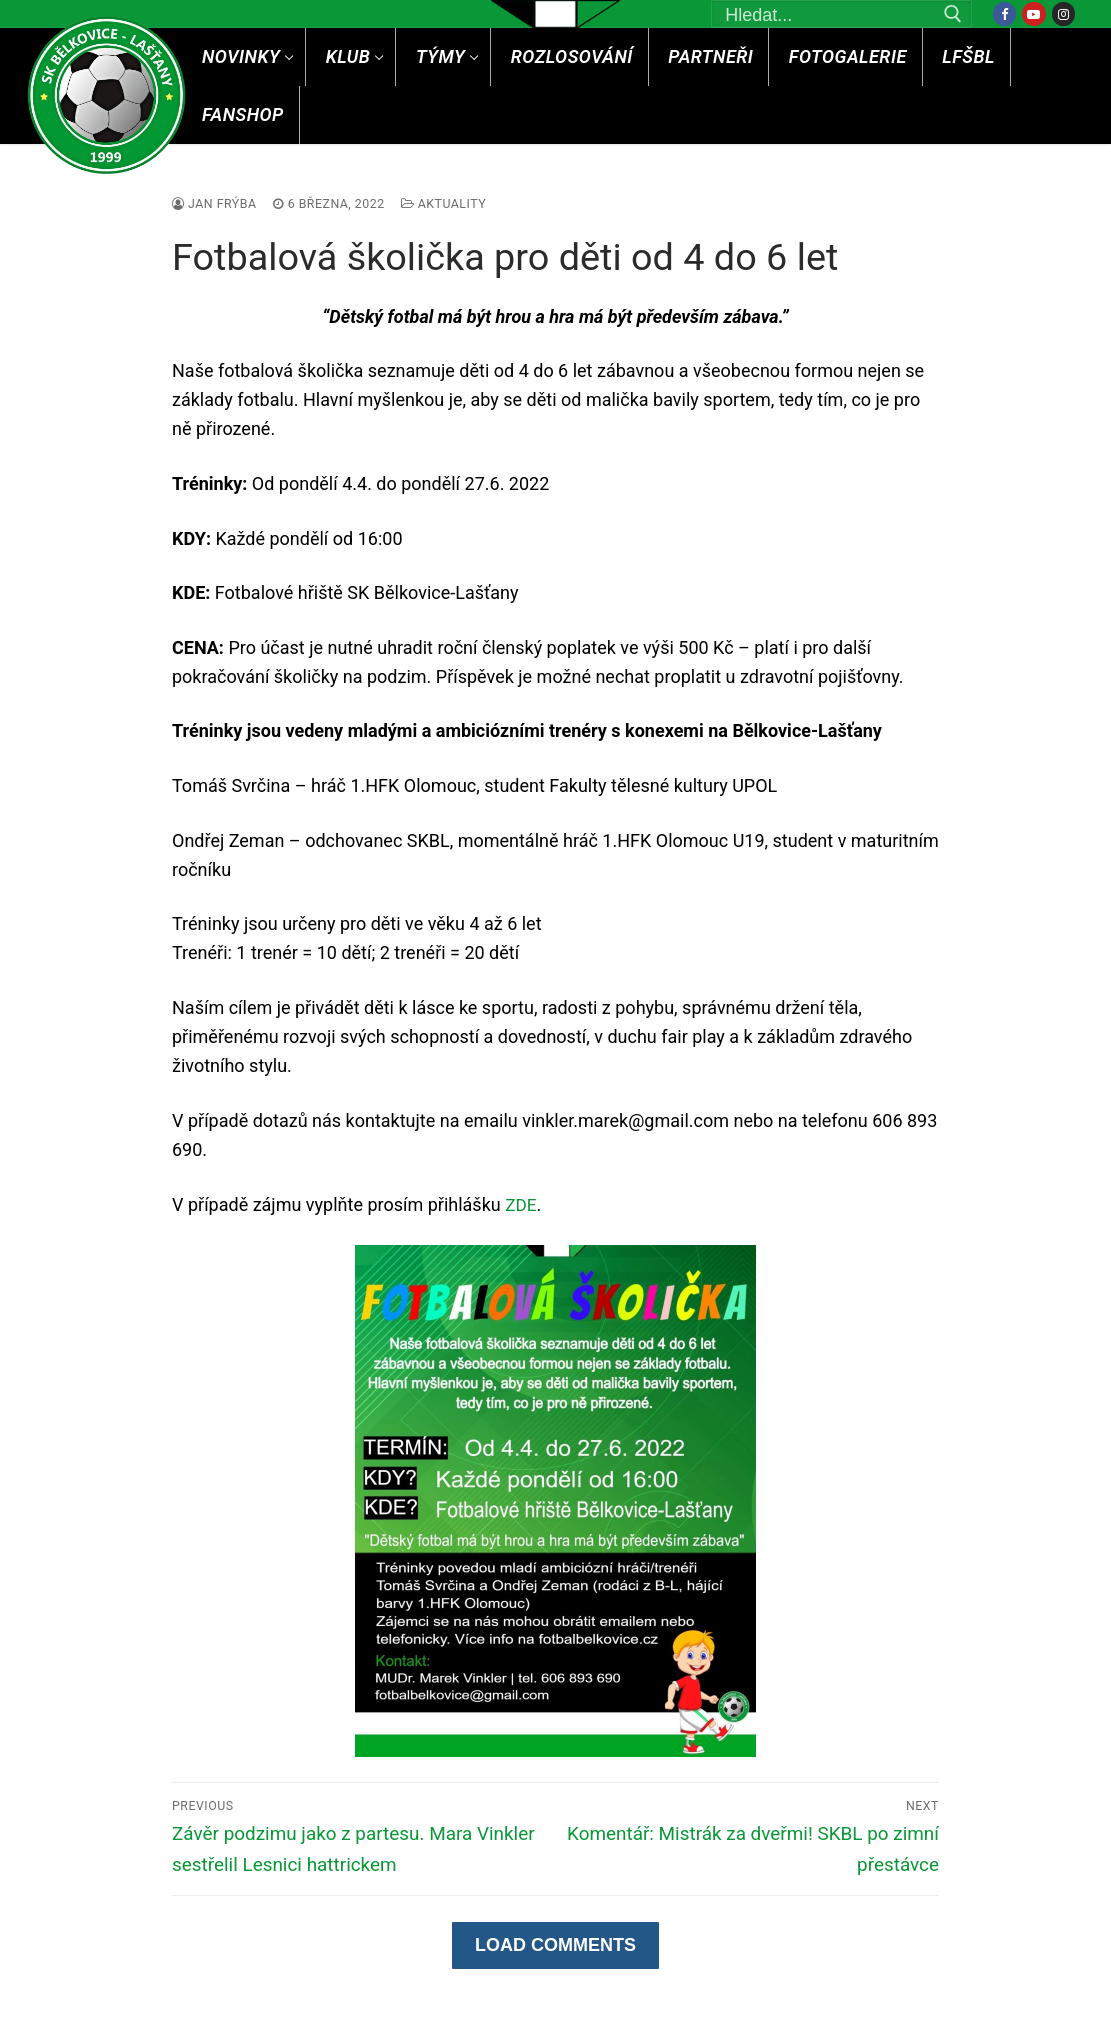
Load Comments (555, 1947)
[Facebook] (1004, 13)
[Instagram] (1063, 13)
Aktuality (454, 203)
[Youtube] (1033, 13)
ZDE (521, 1203)
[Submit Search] (953, 14)
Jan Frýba (216, 203)
